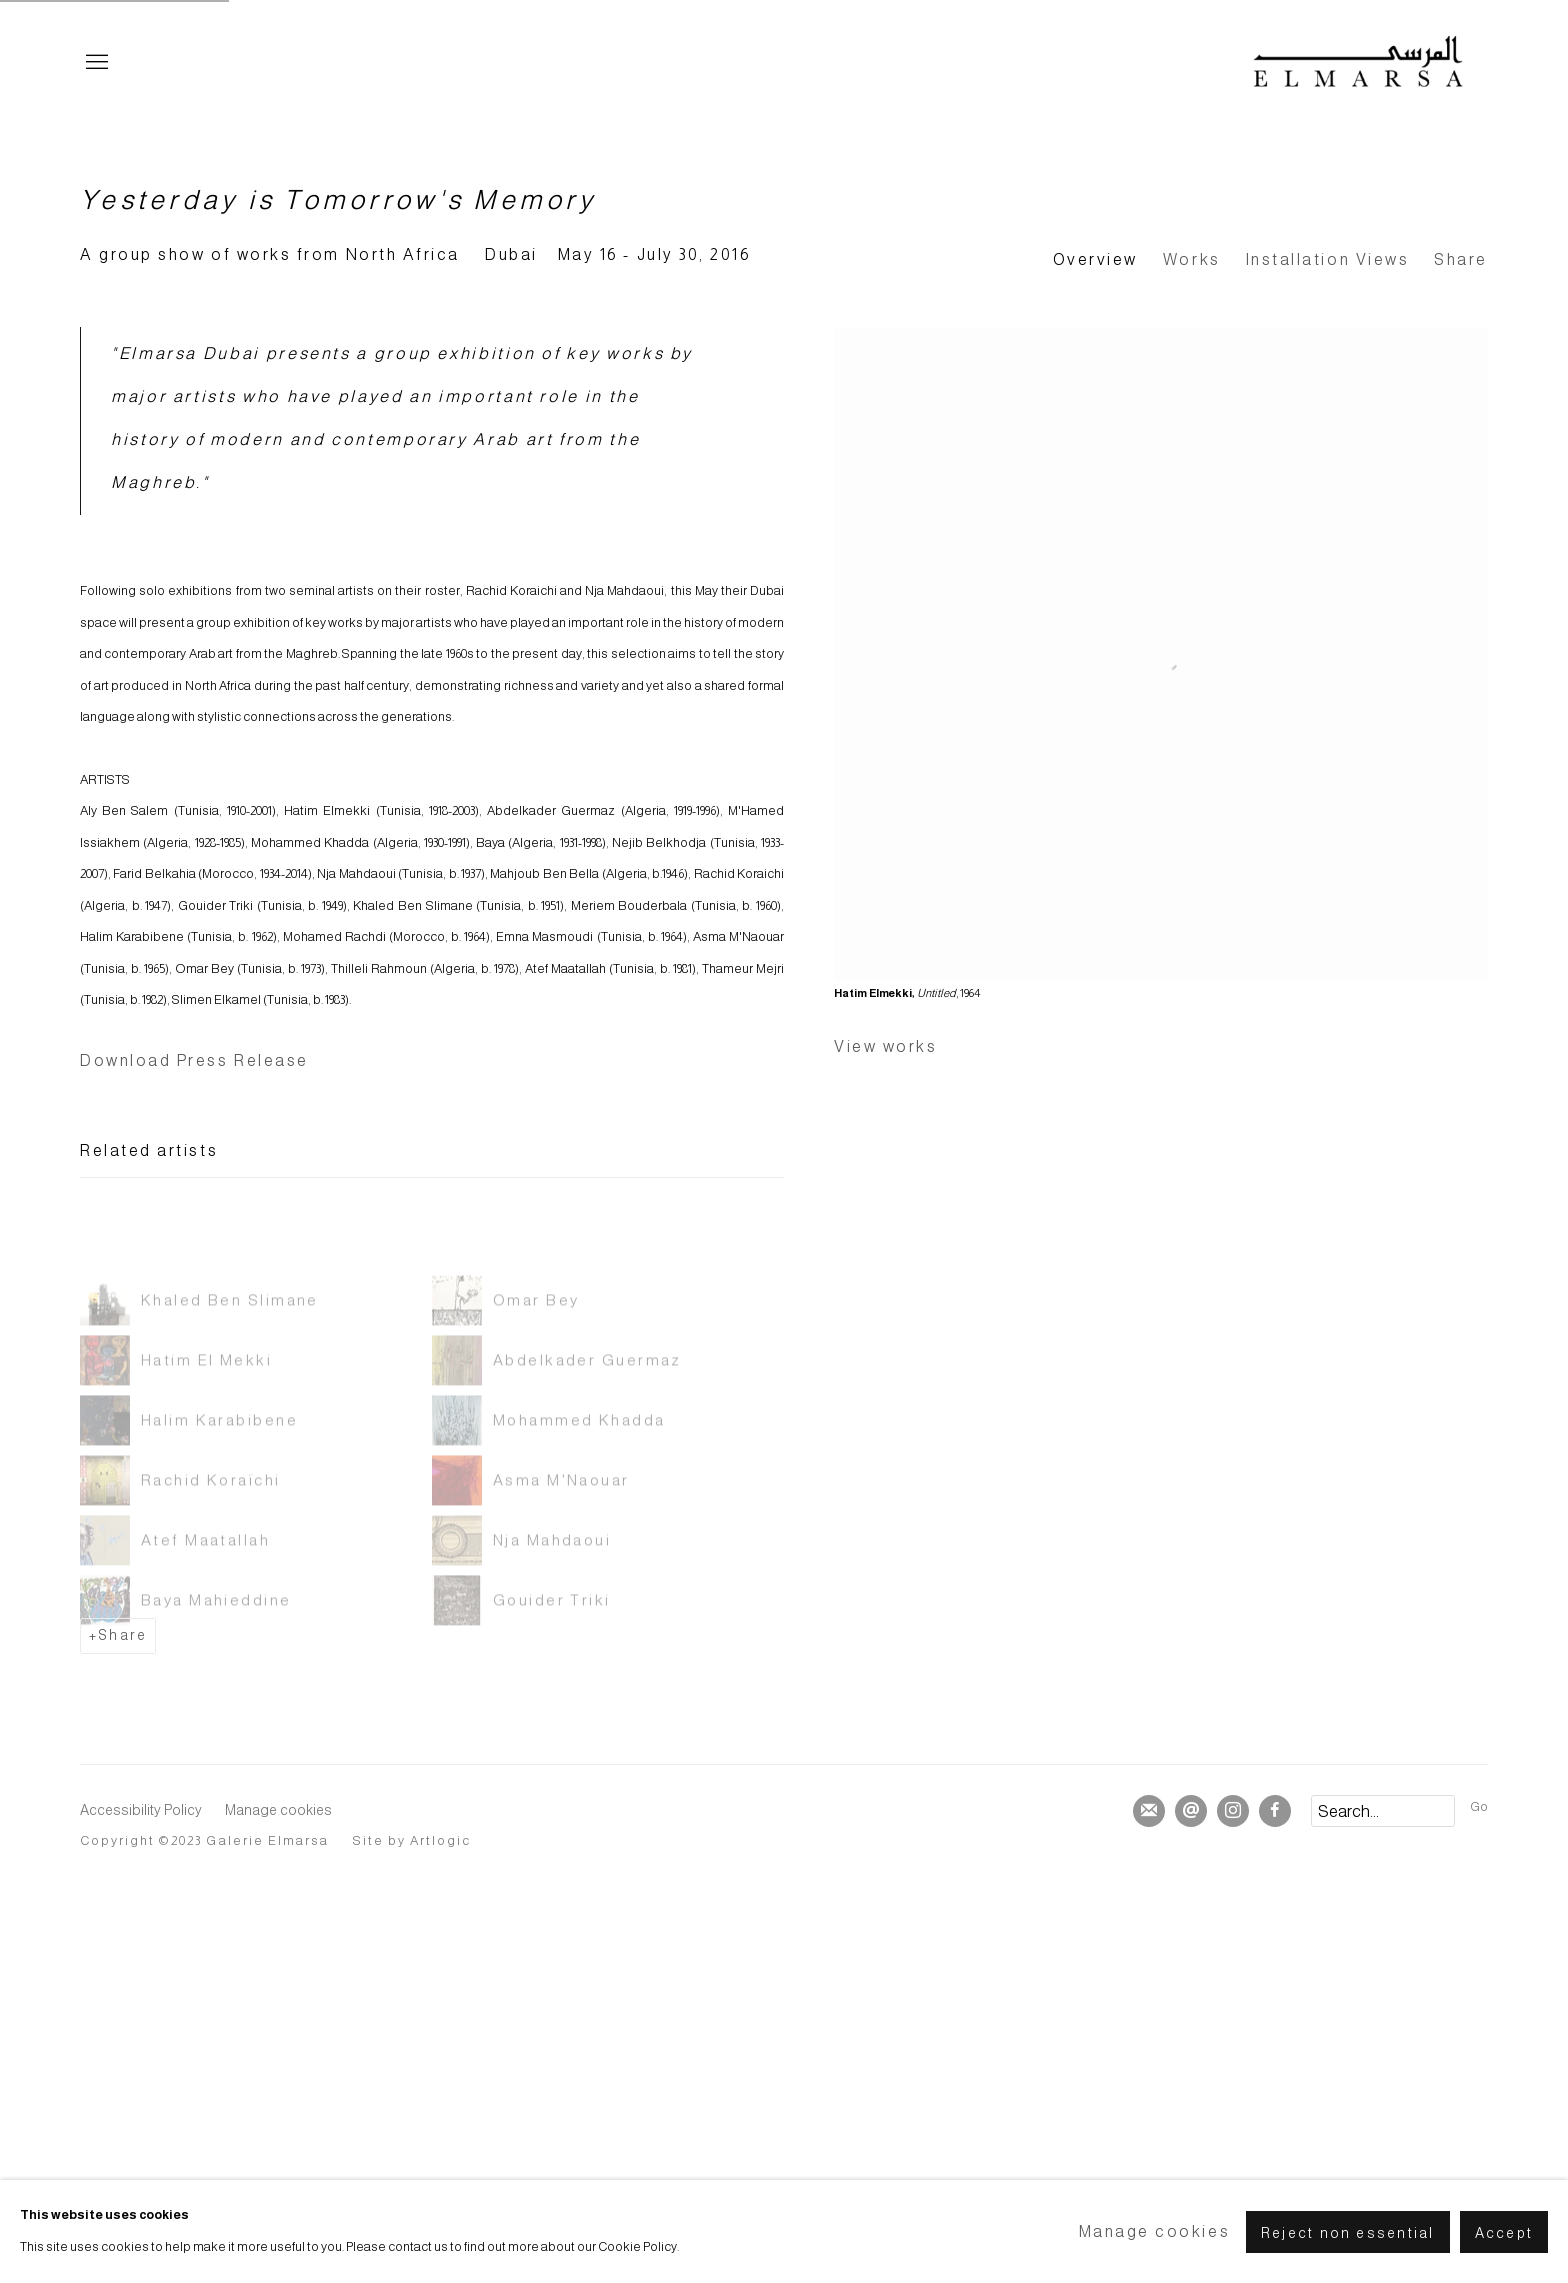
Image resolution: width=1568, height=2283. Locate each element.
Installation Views (1328, 259)
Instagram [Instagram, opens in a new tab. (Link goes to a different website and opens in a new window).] (1233, 1811)
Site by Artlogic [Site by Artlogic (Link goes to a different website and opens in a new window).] (412, 1841)
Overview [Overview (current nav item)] (1095, 259)
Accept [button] (1504, 2232)
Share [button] (1461, 259)
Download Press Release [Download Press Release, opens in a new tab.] (194, 1060)
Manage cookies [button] (278, 1810)
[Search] (1383, 1811)
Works (1192, 259)
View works (885, 1046)
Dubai (511, 254)
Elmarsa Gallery (1358, 63)
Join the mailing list (1149, 1811)
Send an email (1191, 1811)
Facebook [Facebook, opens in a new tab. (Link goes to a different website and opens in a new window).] (1275, 1811)
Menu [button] (95, 63)
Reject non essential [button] (1348, 2232)
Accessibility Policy (141, 1810)
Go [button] (1479, 1807)
